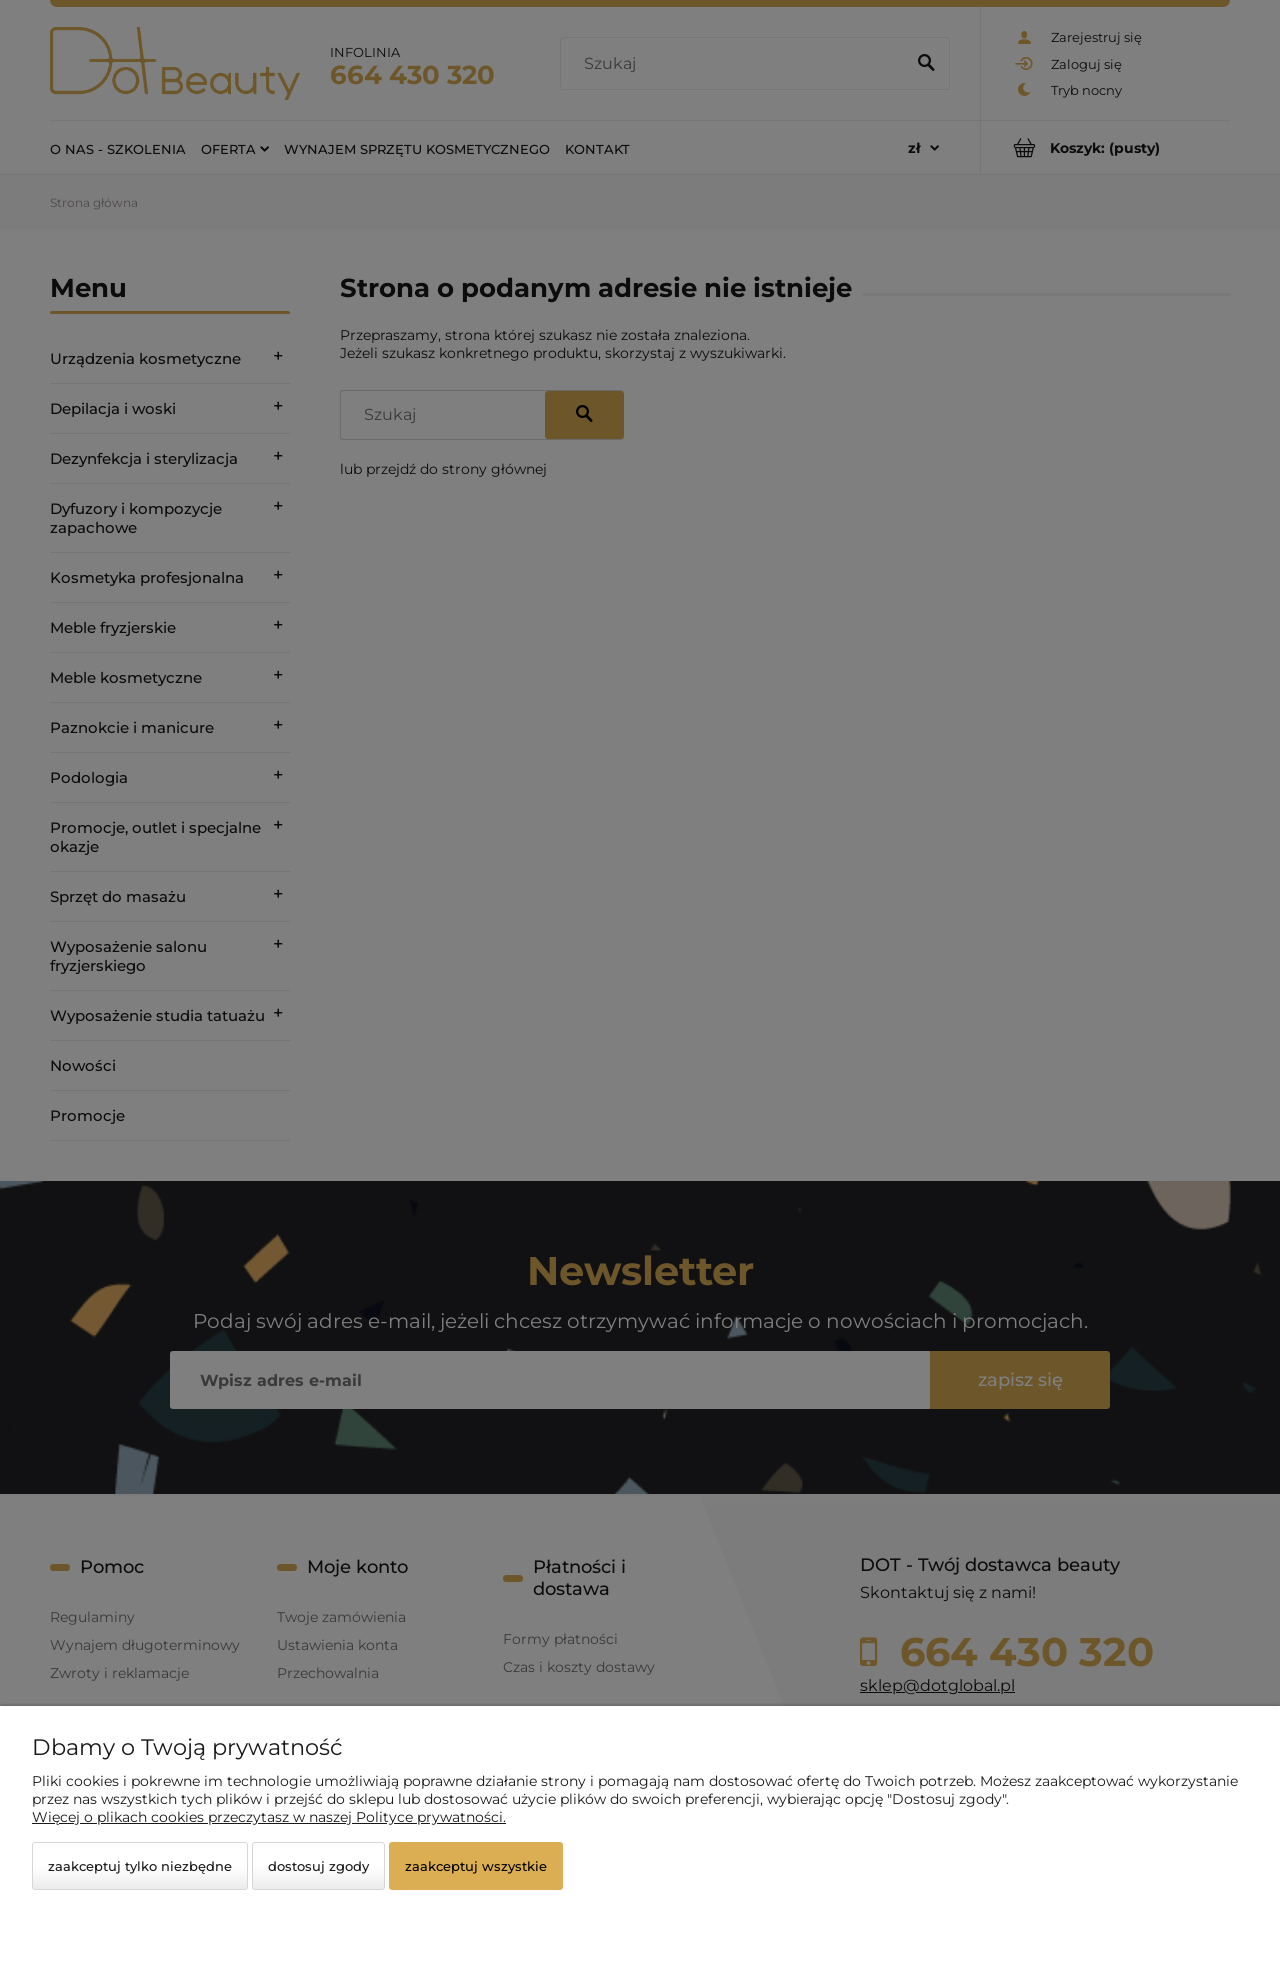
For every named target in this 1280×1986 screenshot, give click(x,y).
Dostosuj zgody (318, 1866)
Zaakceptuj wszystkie (476, 1866)
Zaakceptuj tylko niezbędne (140, 1866)
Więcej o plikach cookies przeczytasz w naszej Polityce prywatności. (269, 1817)
